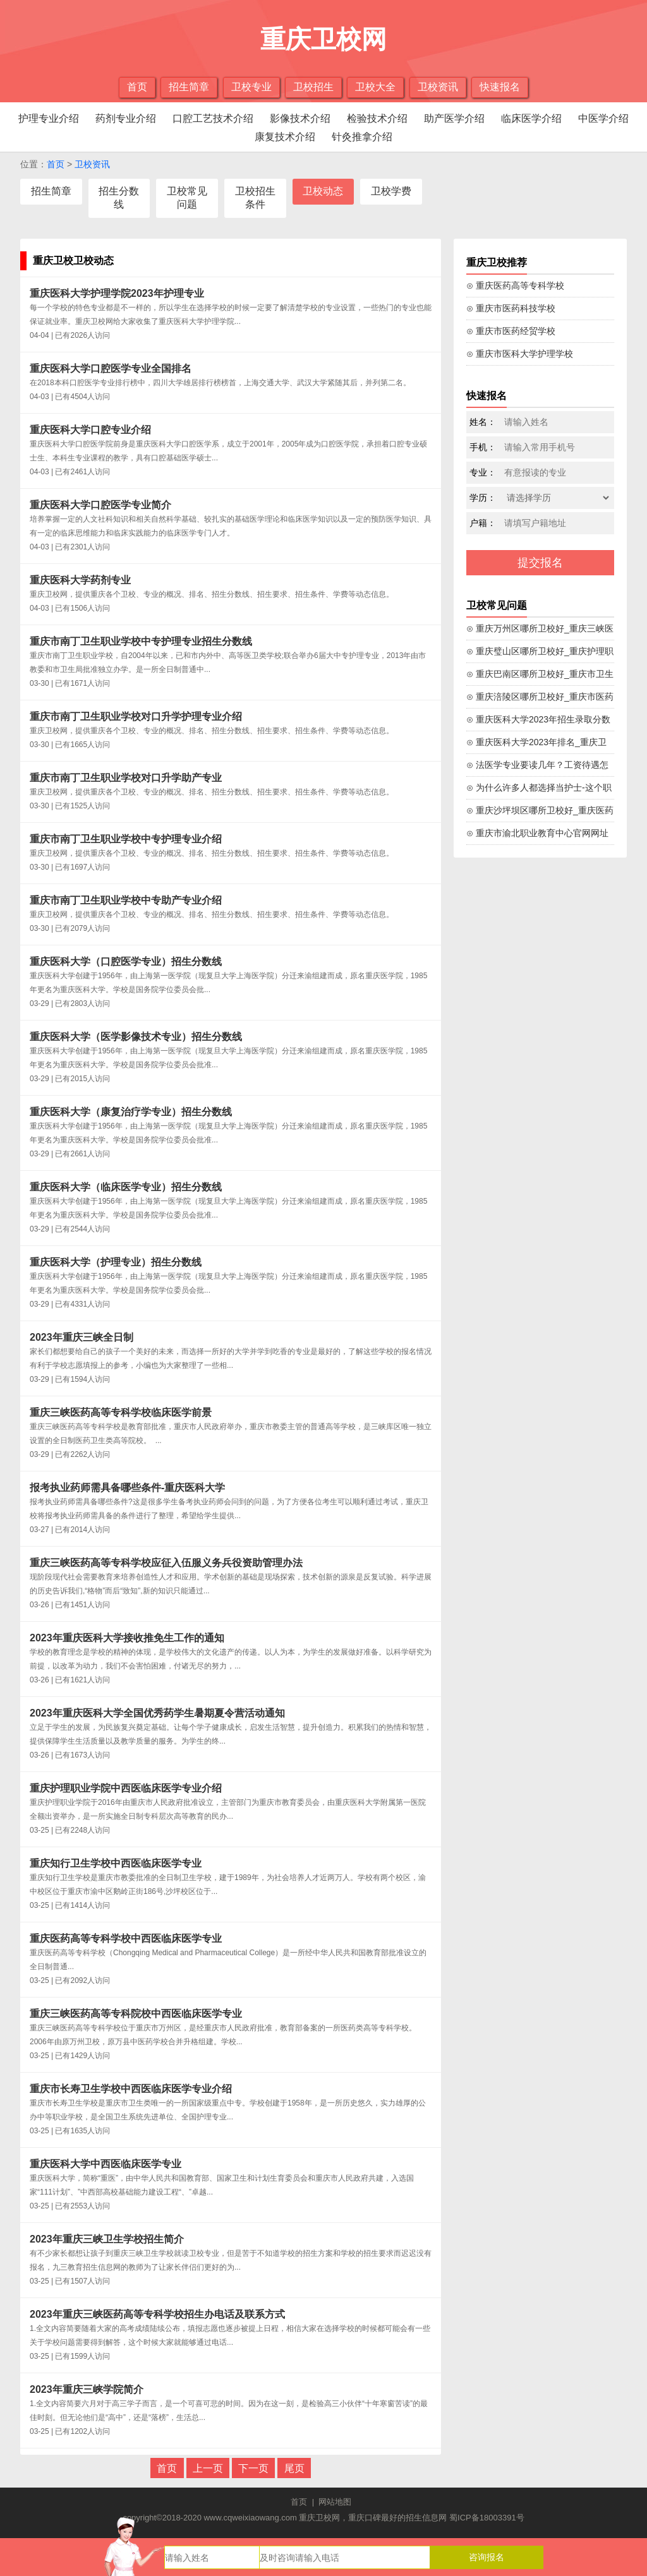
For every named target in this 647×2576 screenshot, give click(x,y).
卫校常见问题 (187, 198)
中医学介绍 (603, 118)
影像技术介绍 (300, 118)
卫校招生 (313, 86)
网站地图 (334, 2502)
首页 (137, 86)
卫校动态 (323, 191)
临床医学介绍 (531, 118)
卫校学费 (391, 191)
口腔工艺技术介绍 (212, 118)
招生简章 (189, 86)
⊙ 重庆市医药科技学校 (510, 308)
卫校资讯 (438, 86)
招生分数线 (119, 198)
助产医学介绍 (454, 118)
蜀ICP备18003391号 (486, 2517)
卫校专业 (251, 86)
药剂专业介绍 (125, 118)
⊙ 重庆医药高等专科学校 (515, 285)
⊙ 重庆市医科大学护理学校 (519, 354)
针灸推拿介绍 (362, 136)
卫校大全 (375, 86)
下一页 (253, 2468)
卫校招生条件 (255, 198)
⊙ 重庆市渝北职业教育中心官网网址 (537, 833)
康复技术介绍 (285, 136)
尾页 (294, 2468)
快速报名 (500, 86)
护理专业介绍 (48, 118)
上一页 (208, 2468)
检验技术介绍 (377, 118)
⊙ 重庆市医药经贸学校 (510, 331)
